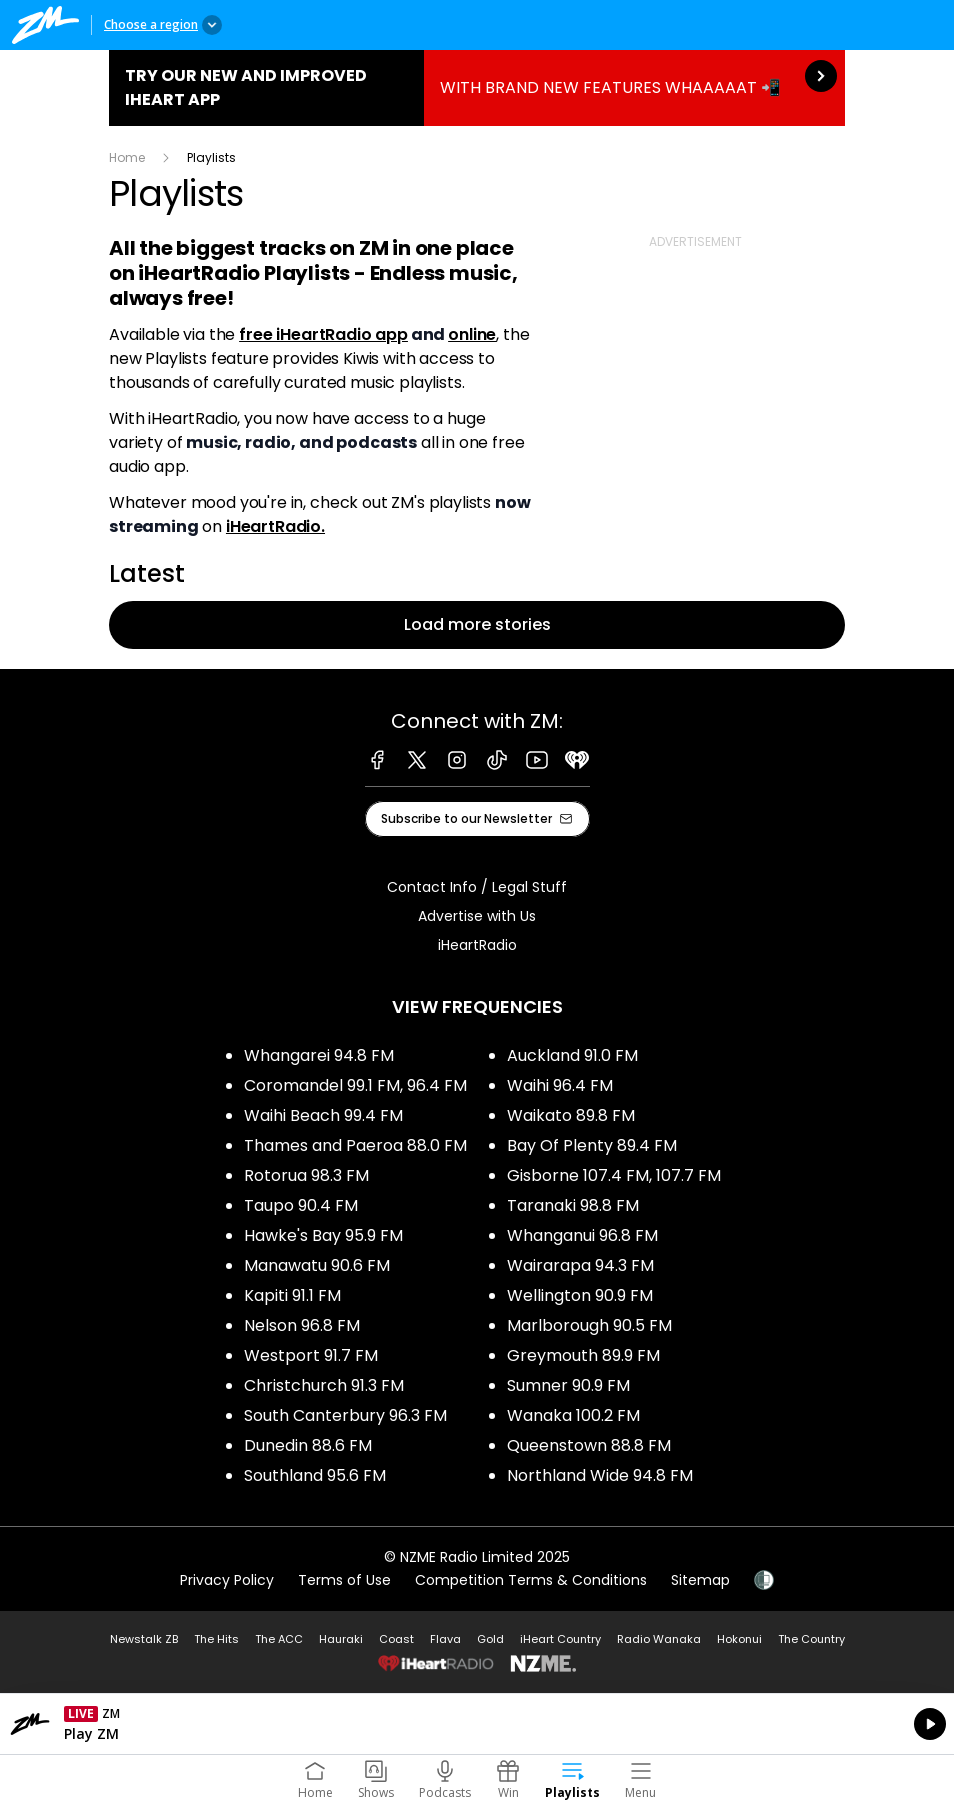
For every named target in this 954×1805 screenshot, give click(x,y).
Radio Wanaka (659, 1639)
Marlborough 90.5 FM (589, 1325)
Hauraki (341, 1639)
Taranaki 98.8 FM (573, 1205)
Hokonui (739, 1639)
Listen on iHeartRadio (477, 1724)
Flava (445, 1639)
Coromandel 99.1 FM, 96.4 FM (355, 1085)
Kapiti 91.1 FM (292, 1295)
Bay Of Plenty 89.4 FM (592, 1145)
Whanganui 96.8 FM (582, 1235)
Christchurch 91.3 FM (324, 1385)
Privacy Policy (227, 1580)
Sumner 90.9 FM (568, 1385)
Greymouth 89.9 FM (583, 1355)
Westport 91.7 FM (311, 1355)
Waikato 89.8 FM (571, 1115)
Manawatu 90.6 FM (317, 1265)
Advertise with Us (477, 916)
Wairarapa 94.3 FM (580, 1265)
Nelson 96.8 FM (302, 1325)
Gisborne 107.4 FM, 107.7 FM (614, 1175)
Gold (490, 1639)
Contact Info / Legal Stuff (477, 887)
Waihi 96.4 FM (560, 1085)
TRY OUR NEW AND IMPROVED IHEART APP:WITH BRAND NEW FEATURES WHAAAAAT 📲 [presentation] (477, 88)
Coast (396, 1639)
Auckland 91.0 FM (572, 1055)
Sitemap (700, 1580)
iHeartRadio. (275, 526)
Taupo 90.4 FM (301, 1205)
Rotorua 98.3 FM (306, 1175)
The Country (811, 1639)
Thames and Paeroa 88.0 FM (355, 1145)
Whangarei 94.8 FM (319, 1055)
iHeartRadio (477, 945)
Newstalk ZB (144, 1639)
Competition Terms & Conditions (531, 1580)
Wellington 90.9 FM (580, 1295)
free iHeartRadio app (323, 334)
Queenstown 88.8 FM (589, 1445)
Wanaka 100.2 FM (573, 1415)
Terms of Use (344, 1580)
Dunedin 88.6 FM (308, 1445)
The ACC (279, 1639)
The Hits (216, 1639)
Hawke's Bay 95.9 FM (323, 1235)
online (472, 334)
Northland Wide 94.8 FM (600, 1475)
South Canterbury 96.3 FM (345, 1415)
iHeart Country (560, 1639)
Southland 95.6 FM (315, 1475)
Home (127, 157)
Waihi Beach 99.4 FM (323, 1115)
